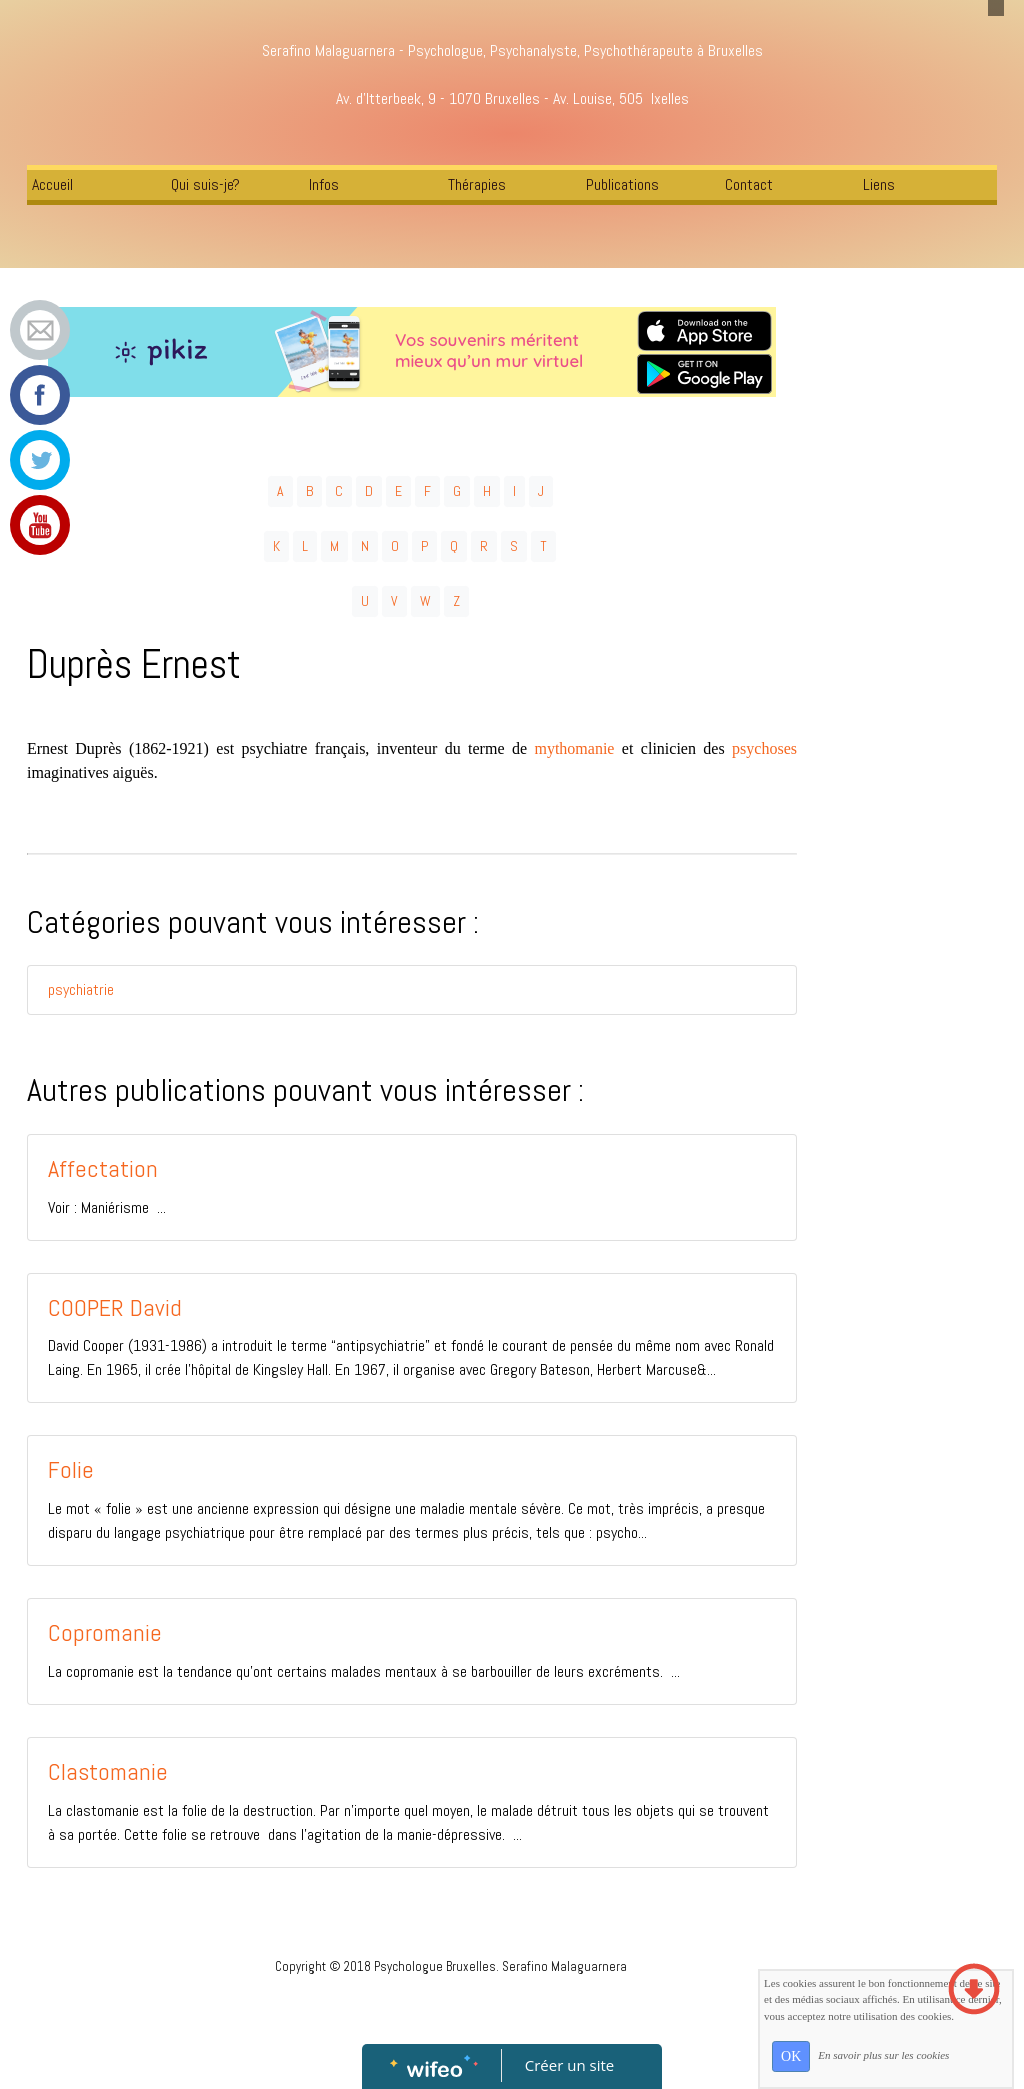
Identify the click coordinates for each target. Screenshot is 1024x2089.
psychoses (764, 748)
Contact (749, 184)
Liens (879, 184)
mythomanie (574, 748)
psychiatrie (81, 989)
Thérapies (477, 184)
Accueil (52, 184)
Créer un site (569, 2065)
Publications (622, 184)
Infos (324, 184)
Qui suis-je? (205, 184)
